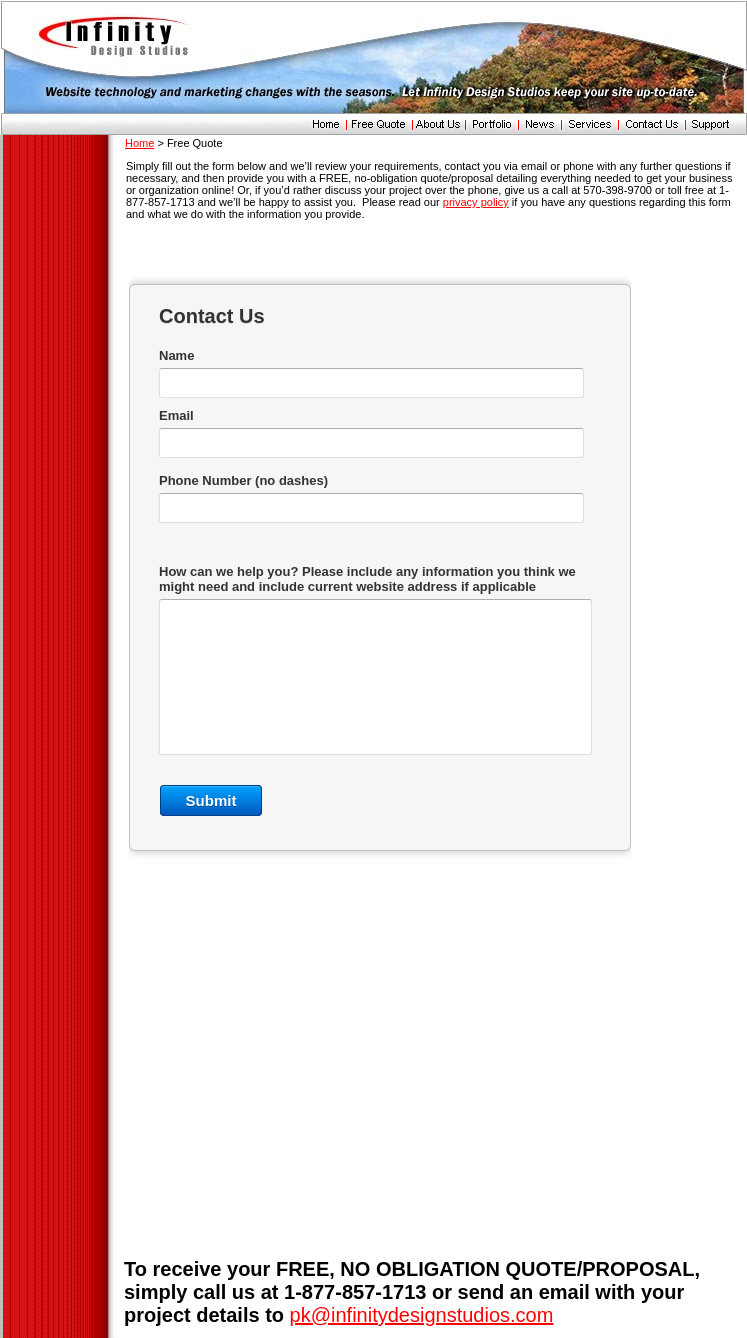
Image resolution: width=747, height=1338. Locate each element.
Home (139, 143)
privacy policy (476, 202)
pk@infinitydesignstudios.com (422, 1315)
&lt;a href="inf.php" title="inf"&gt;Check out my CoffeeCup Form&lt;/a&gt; (380, 597)
